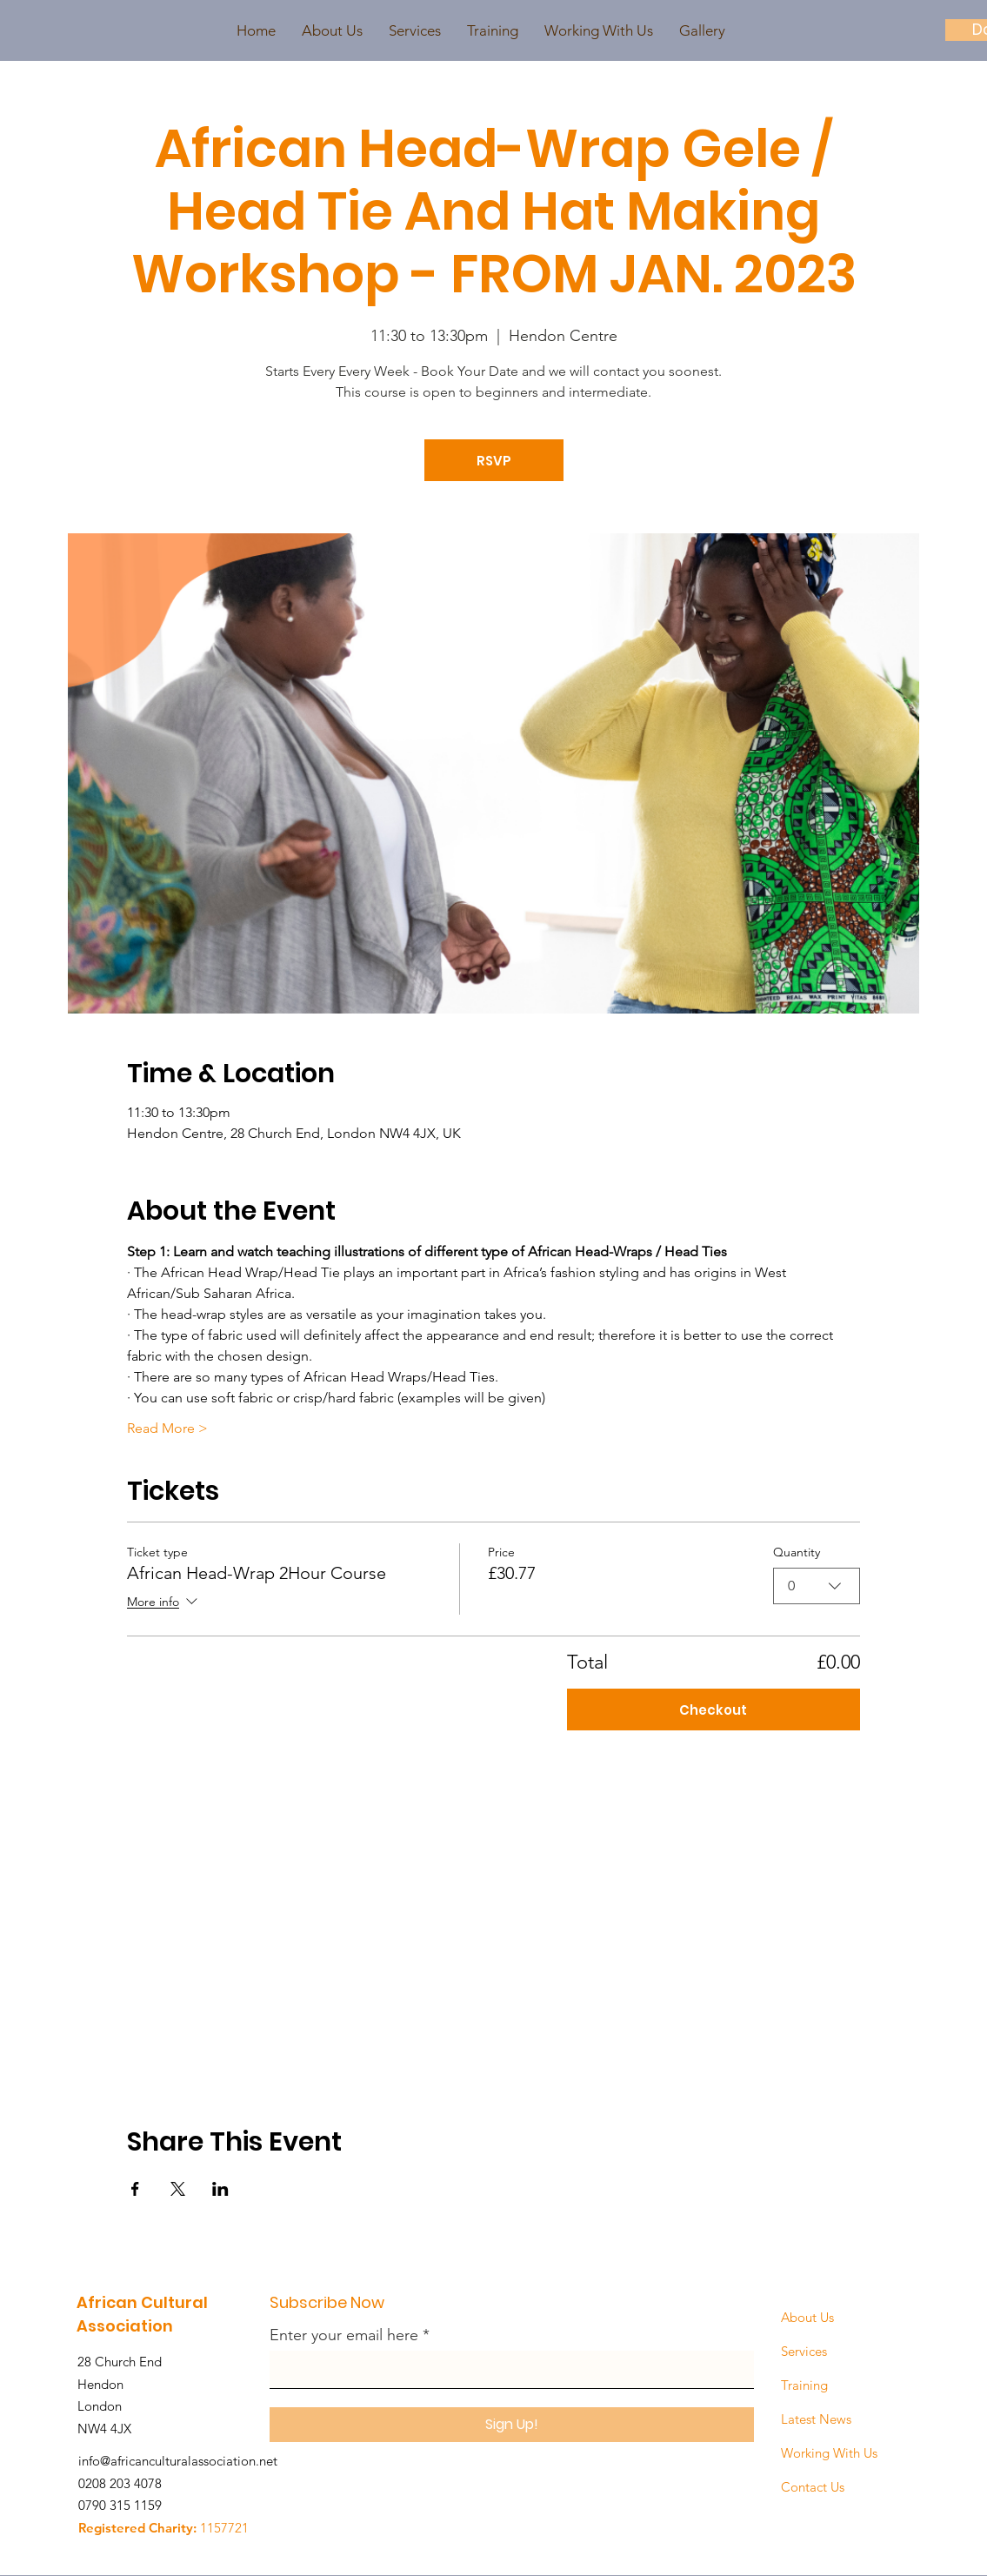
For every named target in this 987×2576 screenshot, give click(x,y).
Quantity (796, 1552)
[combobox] (816, 1586)
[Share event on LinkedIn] (220, 2189)
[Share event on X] (178, 2189)
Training (804, 2385)
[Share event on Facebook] (135, 2189)
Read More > (167, 1428)
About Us (807, 2317)
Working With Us (829, 2453)
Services (804, 2351)
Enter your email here (344, 2335)
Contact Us (812, 2487)
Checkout (713, 1710)
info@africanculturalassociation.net (177, 2460)
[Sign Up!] (512, 2424)
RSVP (494, 461)
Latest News (816, 2419)
